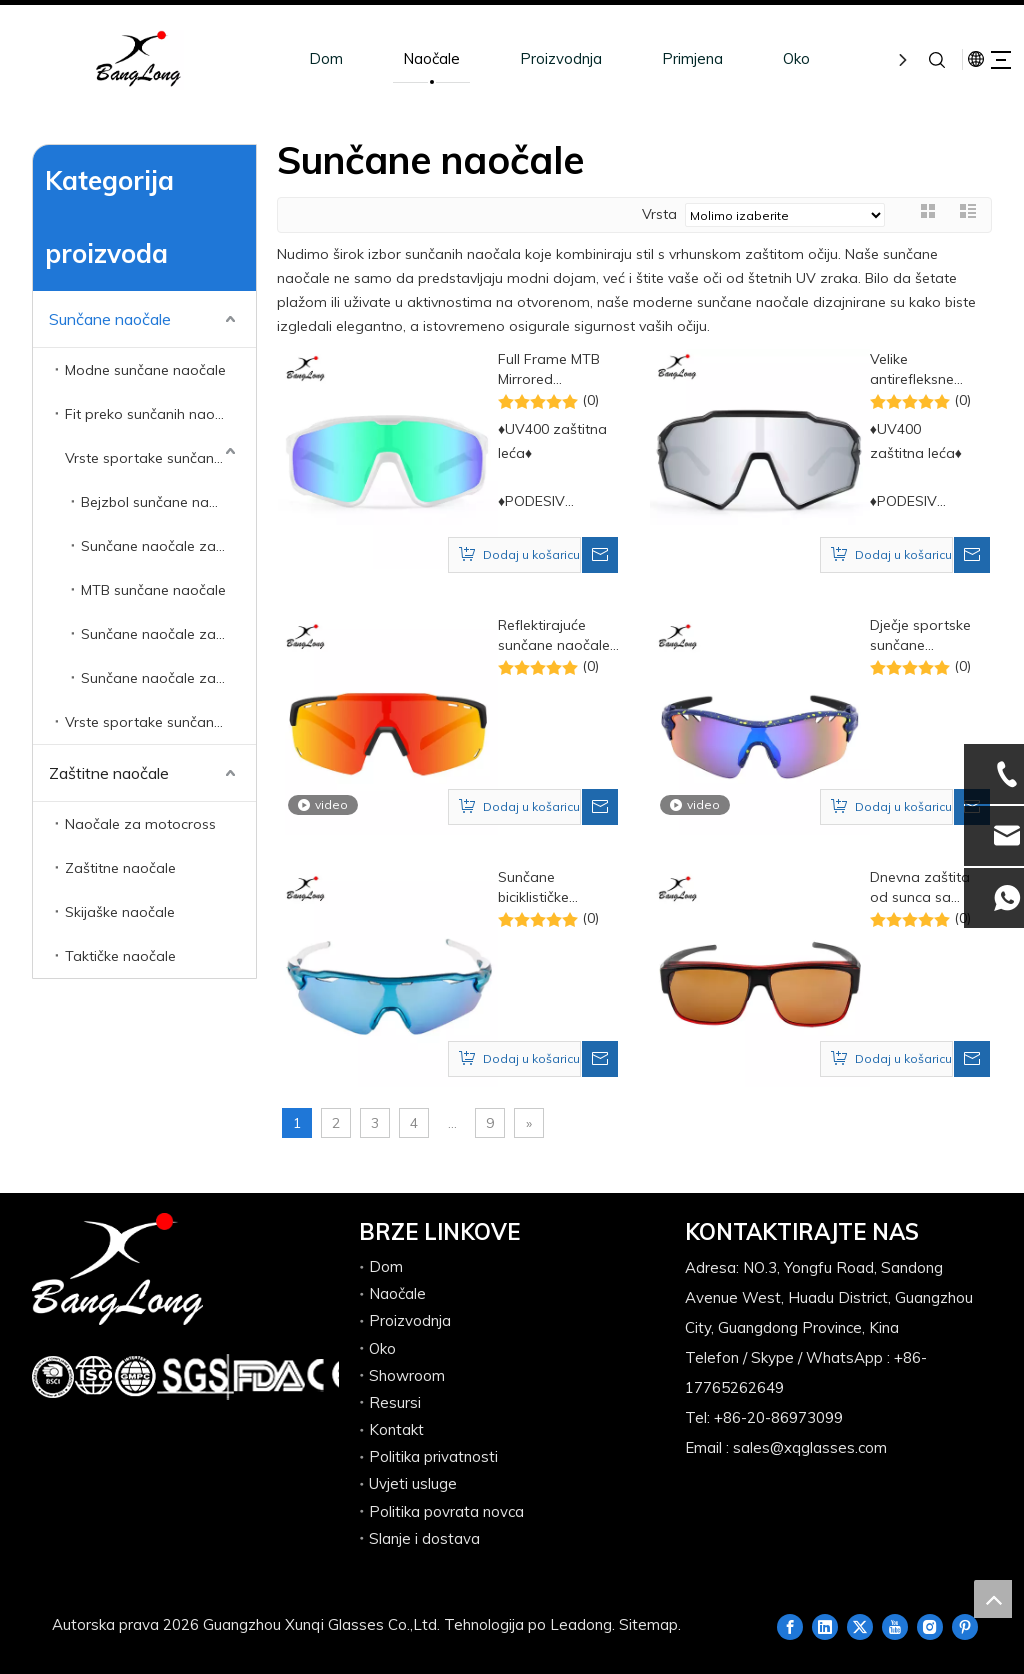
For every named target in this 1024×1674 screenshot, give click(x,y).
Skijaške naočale (120, 912)
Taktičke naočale (120, 956)
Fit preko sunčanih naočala (154, 414)
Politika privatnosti (433, 1456)
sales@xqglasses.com (810, 1447)
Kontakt (396, 1429)
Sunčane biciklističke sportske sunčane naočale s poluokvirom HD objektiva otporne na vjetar (556, 887)
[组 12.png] (190, 1377)
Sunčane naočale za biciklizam (168, 546)
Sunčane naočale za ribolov (168, 634)
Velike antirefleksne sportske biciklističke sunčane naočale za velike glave (912, 369)
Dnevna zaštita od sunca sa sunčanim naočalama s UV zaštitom (920, 887)
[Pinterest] (965, 1626)
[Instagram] (930, 1626)
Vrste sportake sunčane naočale (160, 458)
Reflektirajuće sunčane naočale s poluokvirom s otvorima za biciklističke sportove (554, 635)
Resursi (395, 1402)
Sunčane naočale (110, 319)
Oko (765, 58)
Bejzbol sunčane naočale (163, 502)
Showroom (407, 1375)
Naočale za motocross (140, 824)
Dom (295, 58)
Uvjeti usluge (413, 1483)
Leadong (581, 1624)
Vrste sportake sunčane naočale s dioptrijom (160, 722)
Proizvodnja (530, 58)
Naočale (400, 58)
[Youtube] (895, 1626)
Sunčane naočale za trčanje (168, 678)
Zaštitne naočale (109, 773)
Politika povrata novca (446, 1511)
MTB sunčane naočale (153, 590)
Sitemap (648, 1624)
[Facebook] (790, 1626)
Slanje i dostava (424, 1538)
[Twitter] (860, 1626)
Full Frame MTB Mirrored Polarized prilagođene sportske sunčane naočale (556, 369)
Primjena (661, 58)
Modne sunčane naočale (145, 370)
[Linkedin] (825, 1626)
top (993, 1599)
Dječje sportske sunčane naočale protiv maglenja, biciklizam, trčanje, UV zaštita (920, 635)
